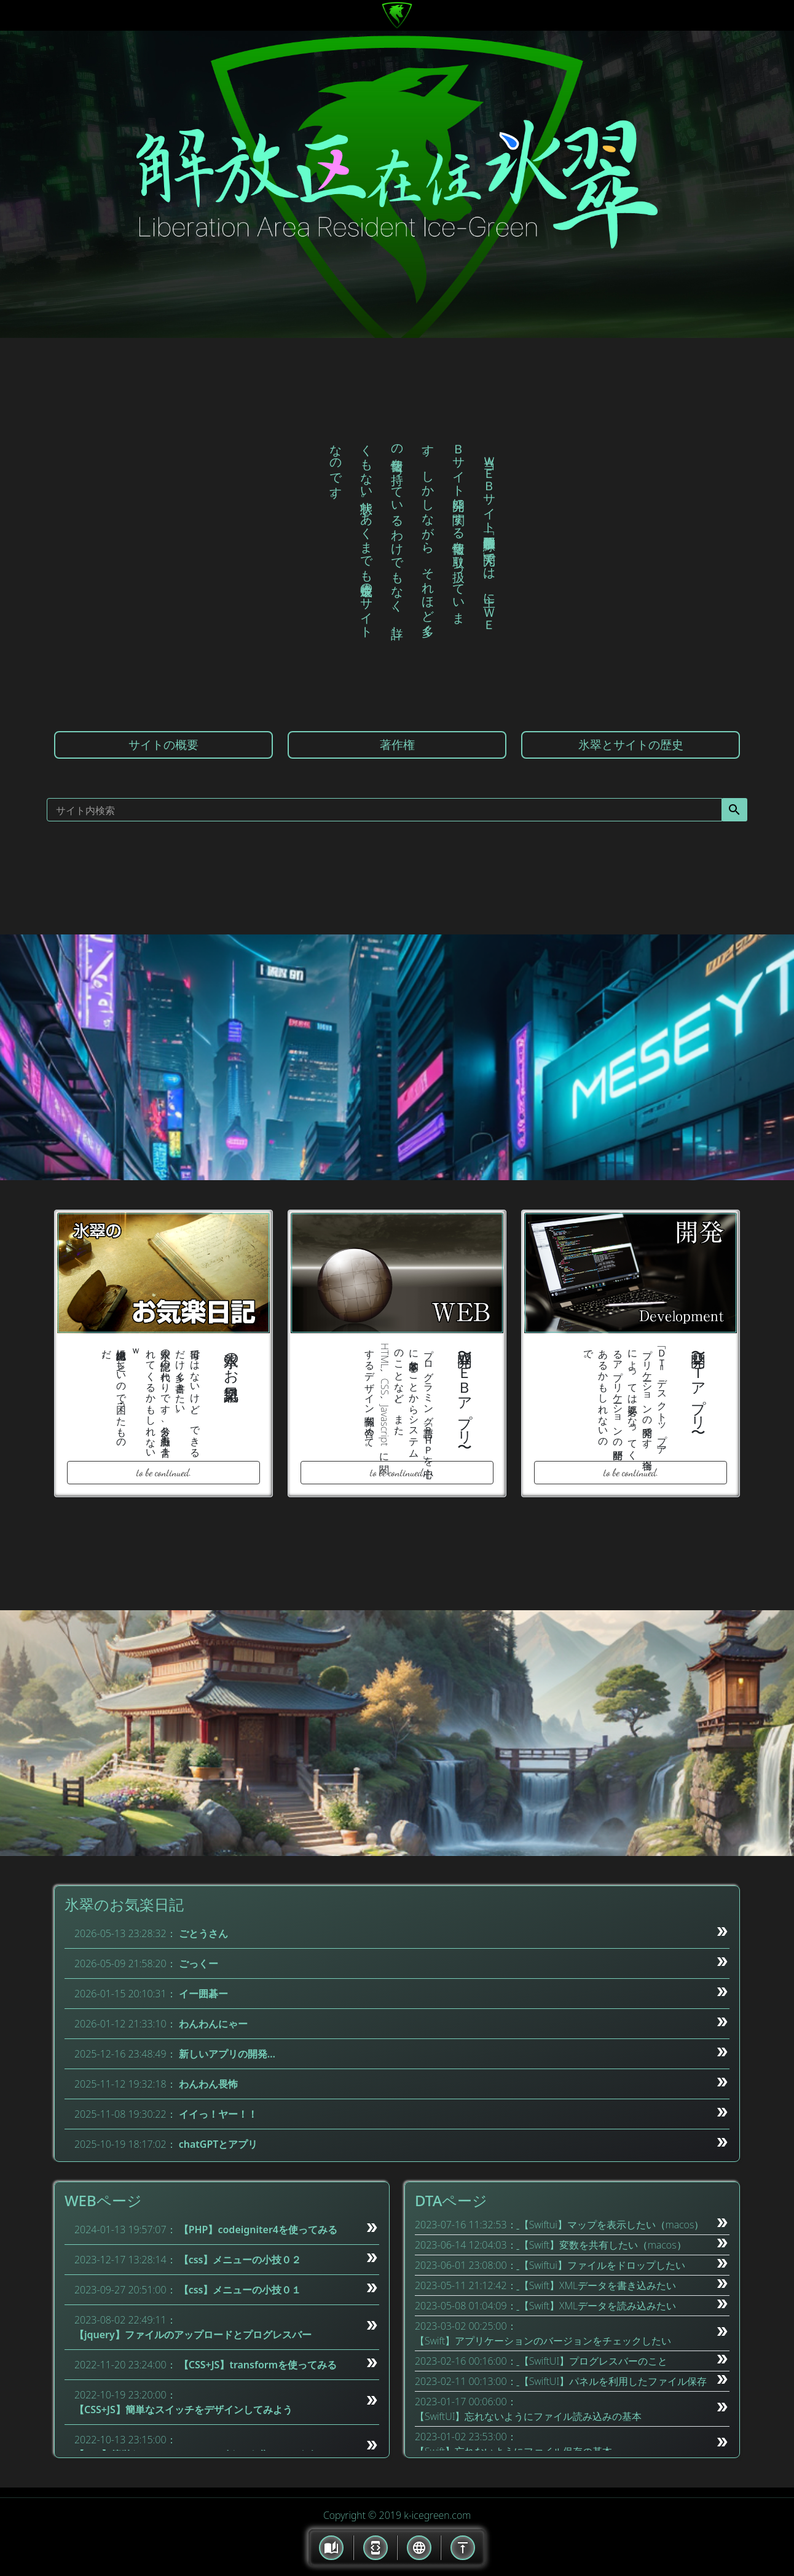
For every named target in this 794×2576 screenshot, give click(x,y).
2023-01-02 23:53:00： (466, 2436)
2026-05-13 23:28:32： (125, 1933)
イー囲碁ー (203, 1993)
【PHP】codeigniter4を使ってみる (258, 2229)
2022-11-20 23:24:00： (125, 2364)
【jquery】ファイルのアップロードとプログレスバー (193, 2334)
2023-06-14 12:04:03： (466, 2245)
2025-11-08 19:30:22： (125, 2114)
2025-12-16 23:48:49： (125, 2054)
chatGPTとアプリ (218, 2144)
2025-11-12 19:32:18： (125, 2084)
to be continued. (163, 1472)
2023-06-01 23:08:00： (466, 2265)
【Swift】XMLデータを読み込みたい (598, 2305)
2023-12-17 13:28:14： (125, 2259)
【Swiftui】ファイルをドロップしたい (602, 2265)
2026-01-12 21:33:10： (125, 2023)
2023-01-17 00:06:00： (466, 2401)
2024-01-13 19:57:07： (125, 2229)
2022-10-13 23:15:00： (125, 2439)
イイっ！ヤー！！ (218, 2114)
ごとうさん (203, 1933)
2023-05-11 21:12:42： (466, 2285)
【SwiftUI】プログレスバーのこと (593, 2361)
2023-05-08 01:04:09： (466, 2305)
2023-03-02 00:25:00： (466, 2326)
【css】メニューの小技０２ (240, 2259)
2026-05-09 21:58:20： (125, 1963)
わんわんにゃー (213, 2023)
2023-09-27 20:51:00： (125, 2289)
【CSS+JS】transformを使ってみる (258, 2364)
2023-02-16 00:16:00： (466, 2361)
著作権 (397, 744)
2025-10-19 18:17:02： (125, 2144)
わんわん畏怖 (208, 2084)
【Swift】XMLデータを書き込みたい (598, 2285)
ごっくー (198, 1963)
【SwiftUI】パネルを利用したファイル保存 (613, 2381)
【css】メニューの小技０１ (240, 2289)
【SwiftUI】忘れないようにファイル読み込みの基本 (528, 2416)
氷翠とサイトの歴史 (630, 744)
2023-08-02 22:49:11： (125, 2320)
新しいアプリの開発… (227, 2054)
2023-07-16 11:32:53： (466, 2224)
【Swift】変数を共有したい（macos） (602, 2245)
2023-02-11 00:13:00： (466, 2381)
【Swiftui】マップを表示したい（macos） (611, 2224)
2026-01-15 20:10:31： (125, 1993)
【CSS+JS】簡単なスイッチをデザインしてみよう (183, 2409)
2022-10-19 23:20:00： (125, 2395)
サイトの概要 (163, 744)
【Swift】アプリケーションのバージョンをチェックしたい (543, 2340)
